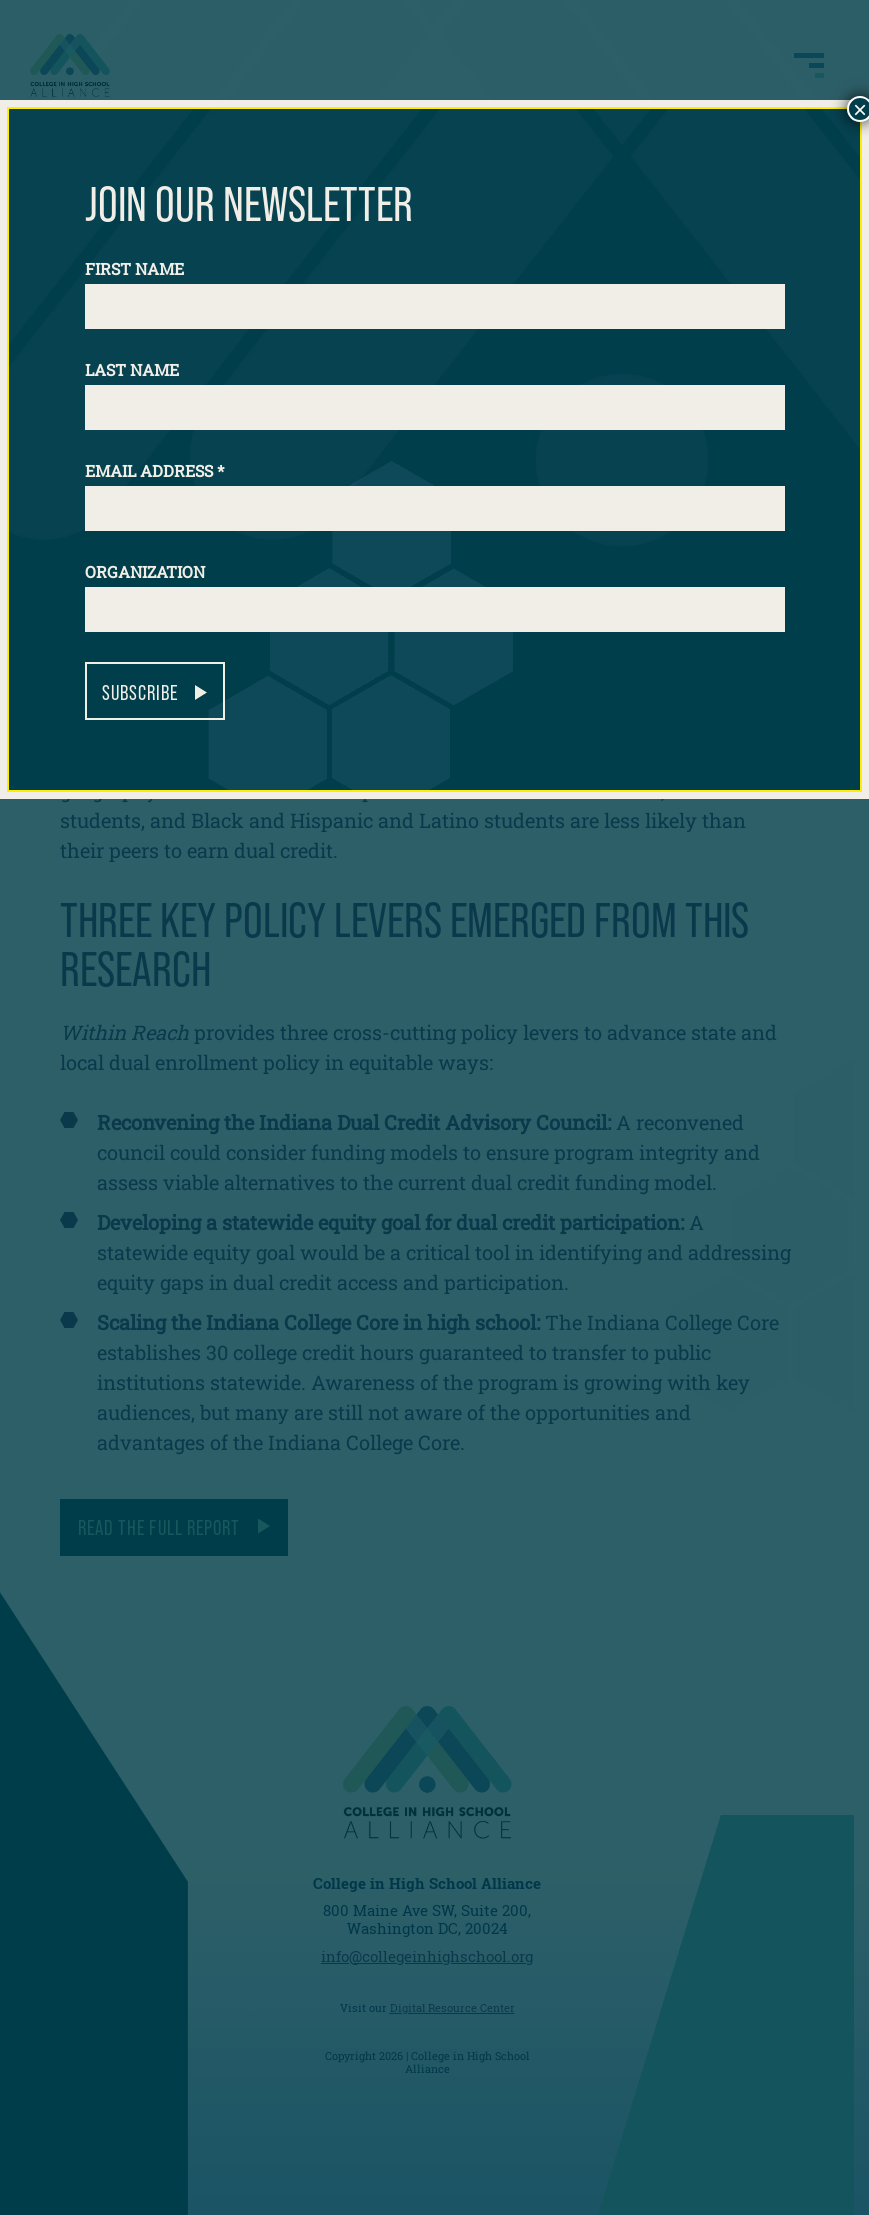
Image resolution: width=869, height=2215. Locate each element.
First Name (134, 268)
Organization (145, 571)
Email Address (154, 470)
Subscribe (140, 692)
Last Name (132, 369)
